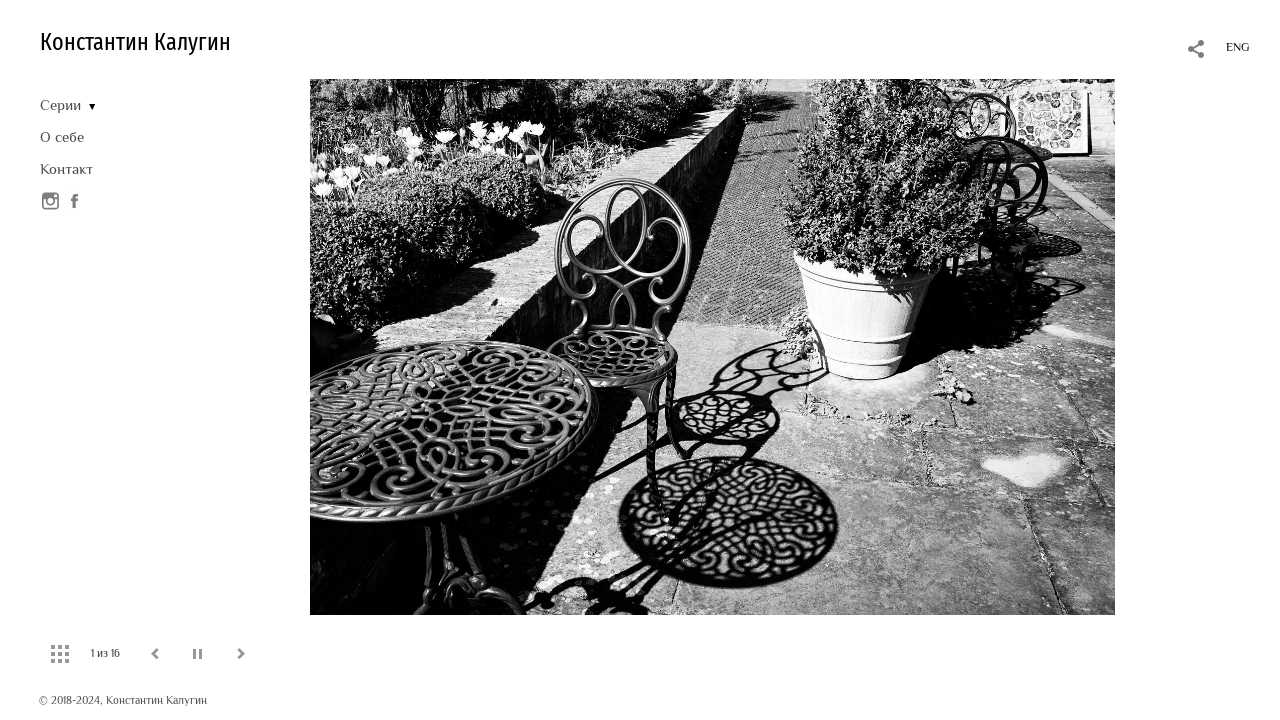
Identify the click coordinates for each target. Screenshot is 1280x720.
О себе (62, 136)
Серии (60, 104)
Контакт (66, 168)
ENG (1238, 47)
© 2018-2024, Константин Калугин (123, 700)
